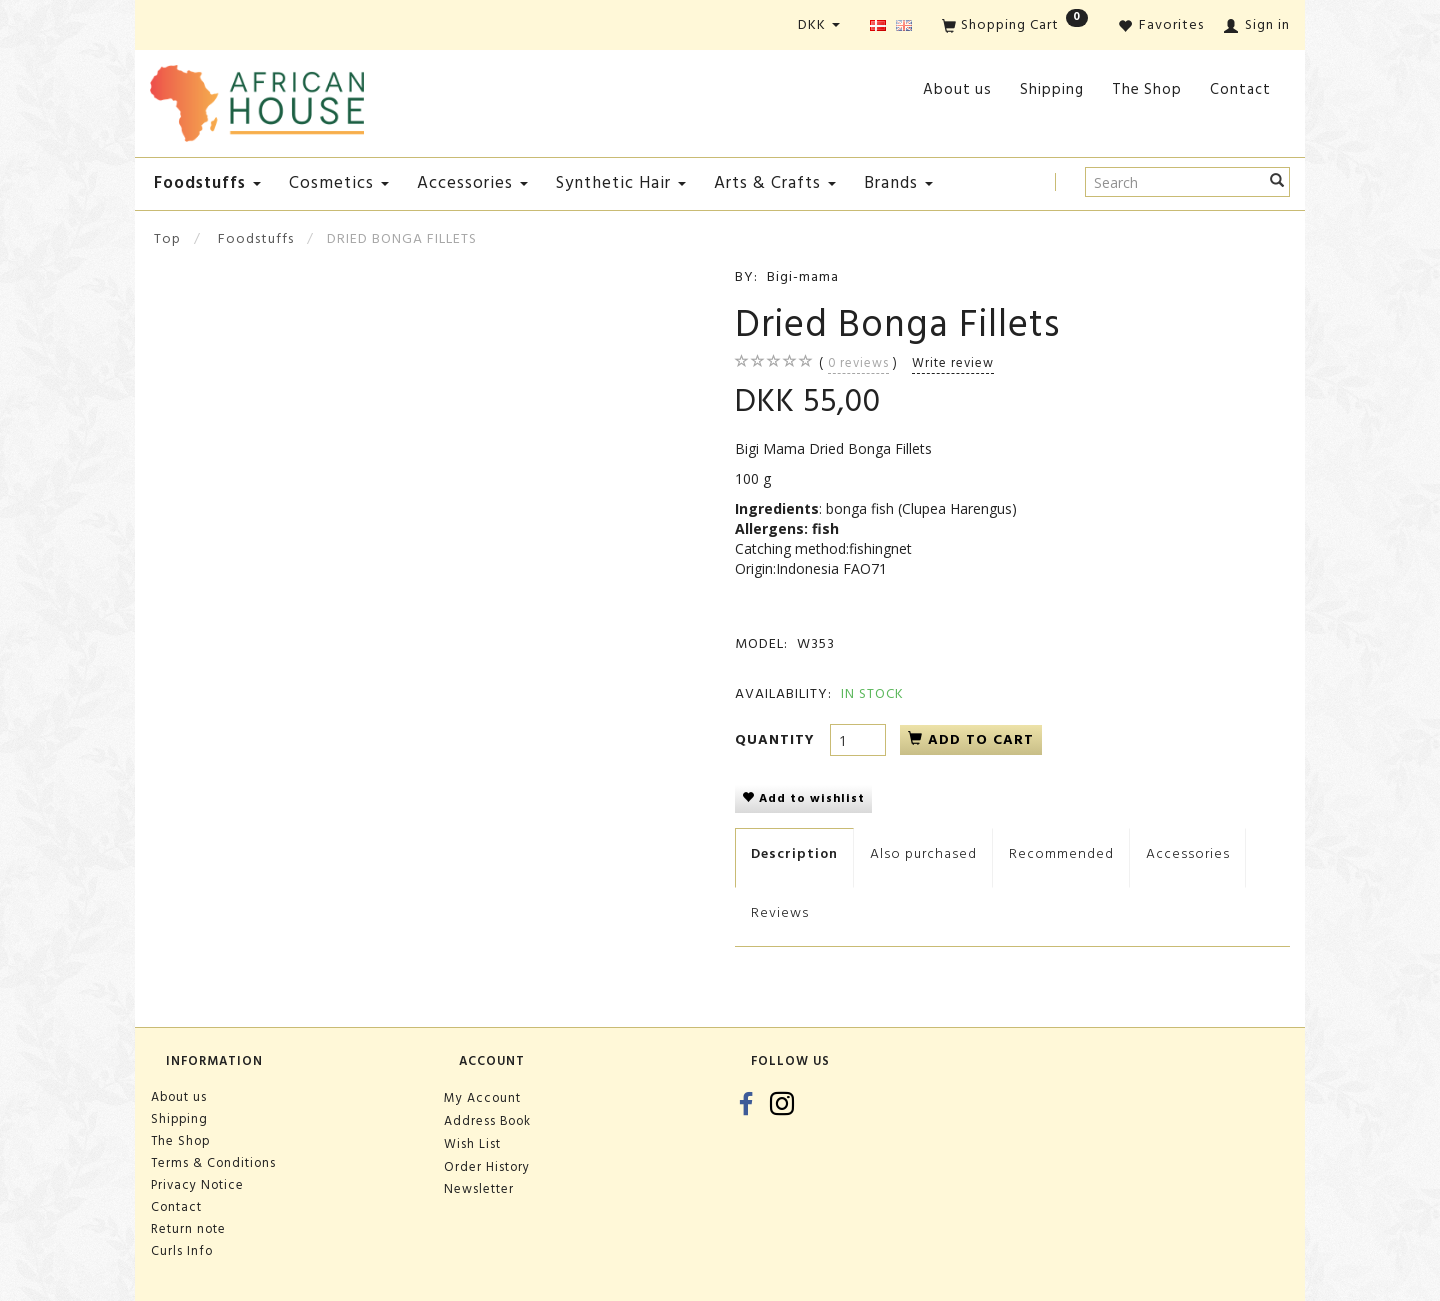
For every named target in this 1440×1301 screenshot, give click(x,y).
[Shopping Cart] (1015, 26)
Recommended (1061, 853)
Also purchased (923, 853)
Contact (1240, 89)
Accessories (1188, 853)
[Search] (1277, 182)
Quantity (777, 739)
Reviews (780, 912)
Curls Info (182, 1251)
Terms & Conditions (213, 1163)
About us (957, 89)
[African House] (257, 99)
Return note (188, 1229)
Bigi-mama (803, 276)
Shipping (1052, 89)
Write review (953, 363)
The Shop (1147, 89)
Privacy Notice (197, 1185)
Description (794, 853)
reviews (858, 363)
